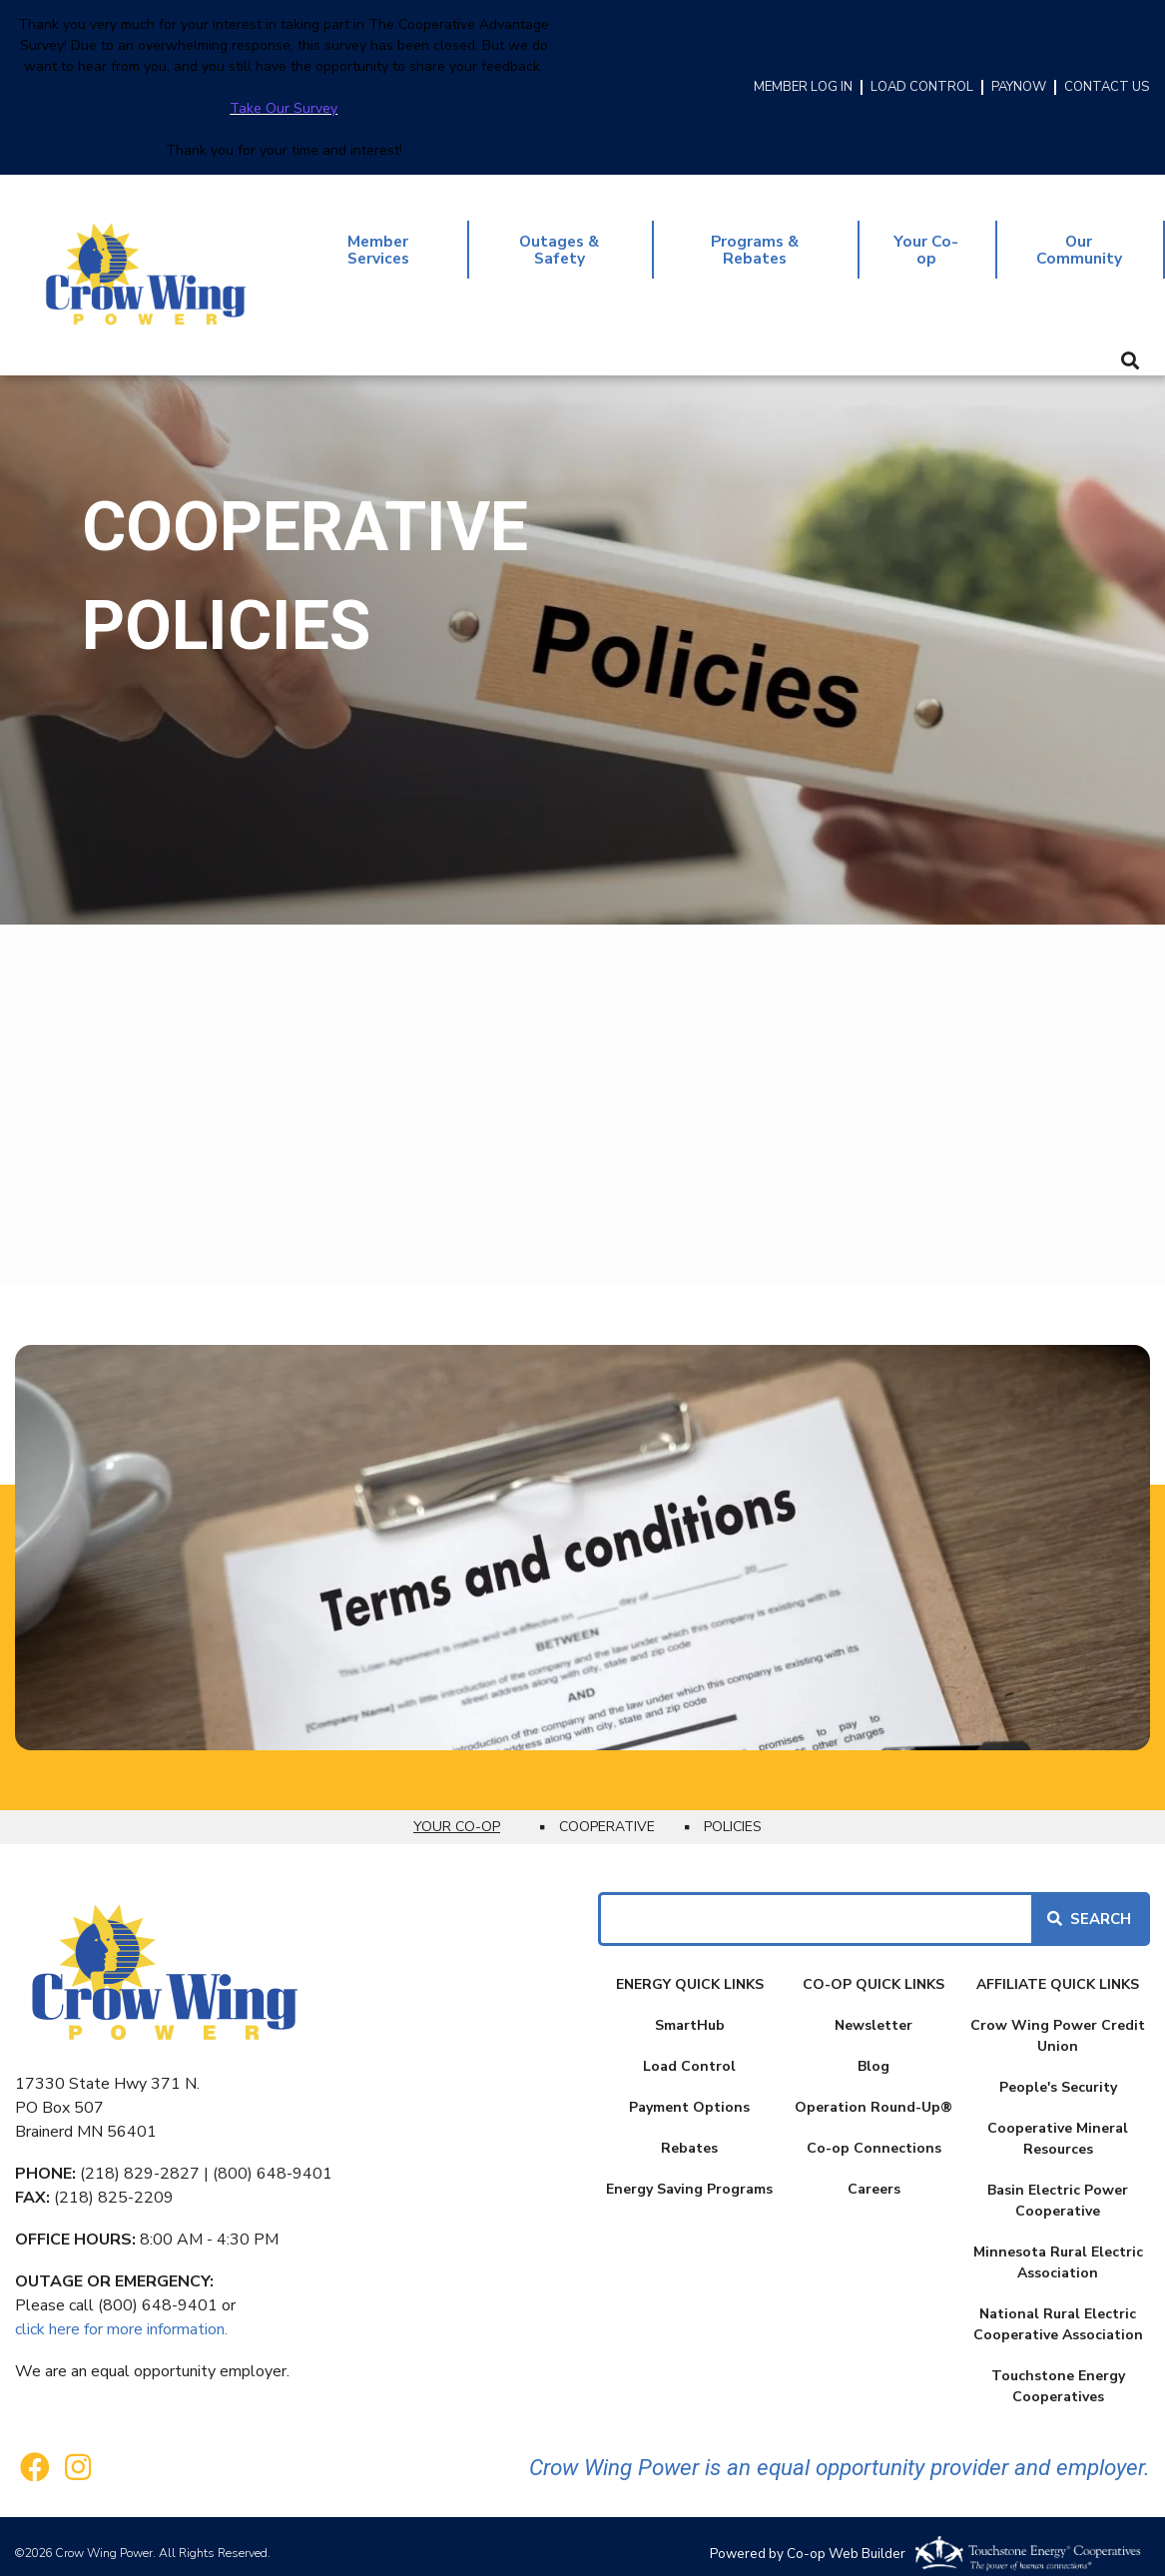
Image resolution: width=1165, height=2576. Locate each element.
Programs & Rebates (759, 243)
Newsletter (873, 2011)
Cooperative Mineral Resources (1057, 2125)
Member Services (380, 243)
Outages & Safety (563, 243)
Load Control (689, 2052)
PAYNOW (1018, 88)
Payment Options (689, 2093)
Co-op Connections (874, 2134)
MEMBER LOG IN (803, 88)
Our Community (1081, 243)
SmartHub (690, 2011)
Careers (874, 2175)
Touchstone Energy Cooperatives (1058, 2372)
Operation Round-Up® (873, 2093)
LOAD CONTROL (922, 88)
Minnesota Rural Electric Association (1058, 2248)
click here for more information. (121, 2315)
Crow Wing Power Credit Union (1057, 2022)
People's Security (1058, 2073)
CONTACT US (1106, 88)
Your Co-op (929, 243)
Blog (873, 2052)
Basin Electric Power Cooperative (1057, 2187)
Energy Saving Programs (689, 2175)
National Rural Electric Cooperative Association (1058, 2310)
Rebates (689, 2134)
